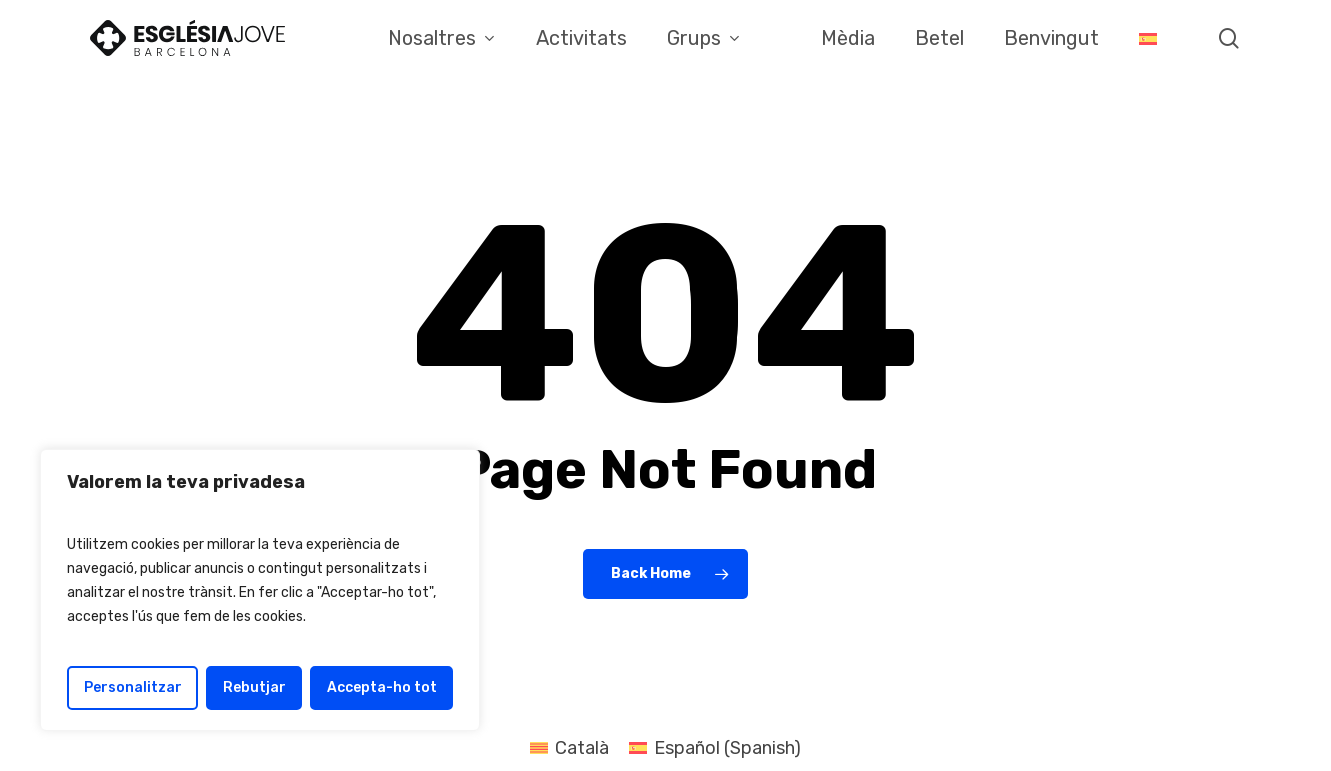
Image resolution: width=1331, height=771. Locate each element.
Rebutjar (254, 687)
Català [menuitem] (582, 748)
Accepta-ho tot (382, 687)
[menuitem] (1148, 38)
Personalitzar (133, 687)
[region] (260, 590)
